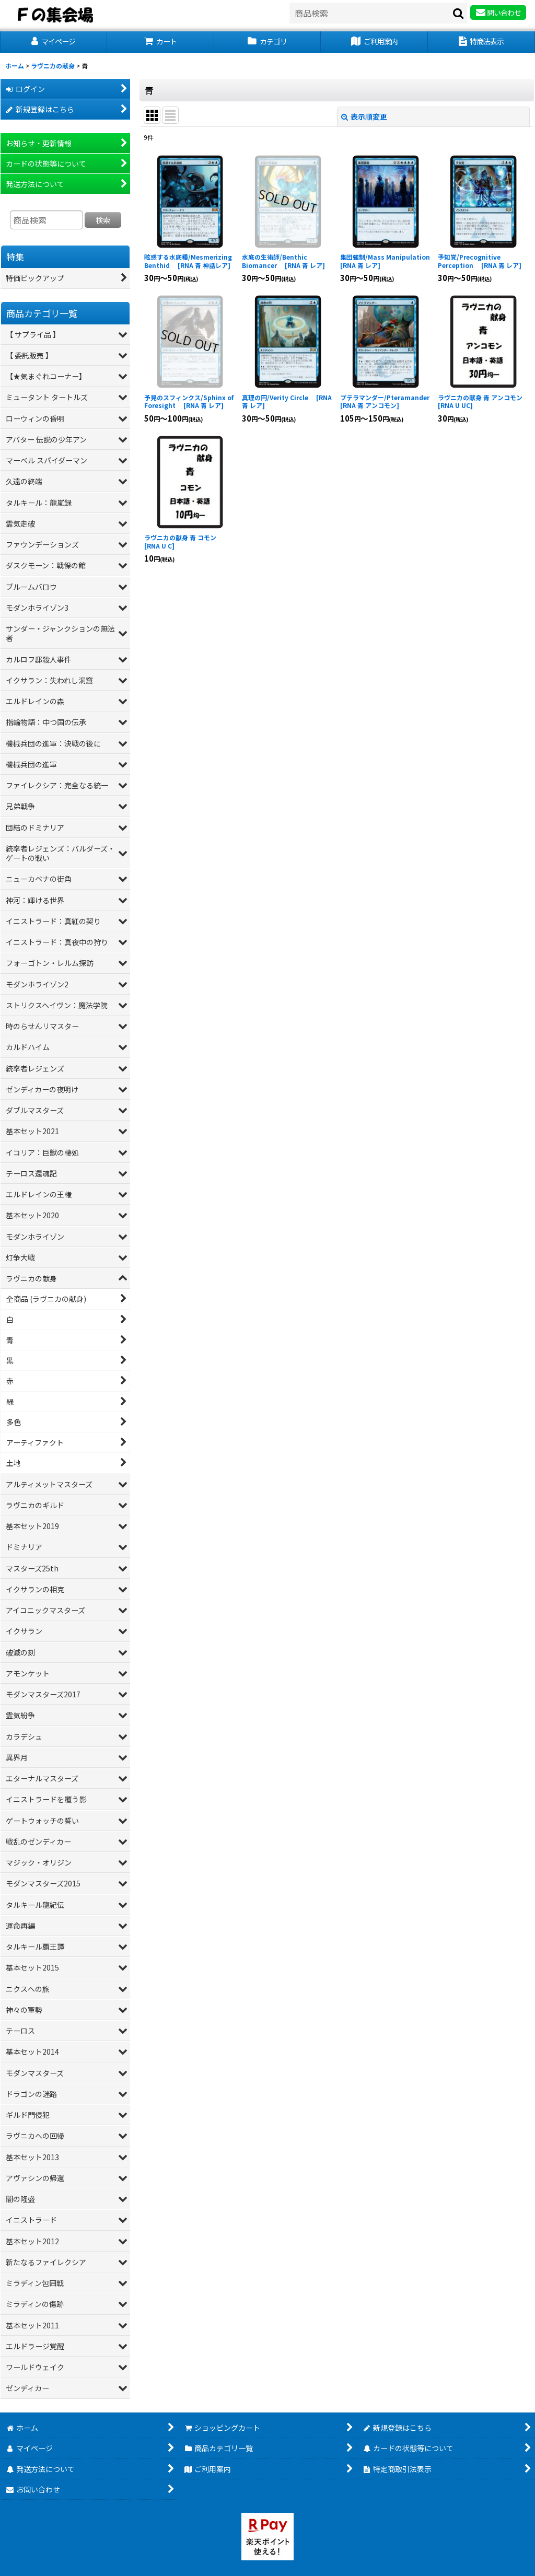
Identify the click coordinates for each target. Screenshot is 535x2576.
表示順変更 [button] (364, 116)
